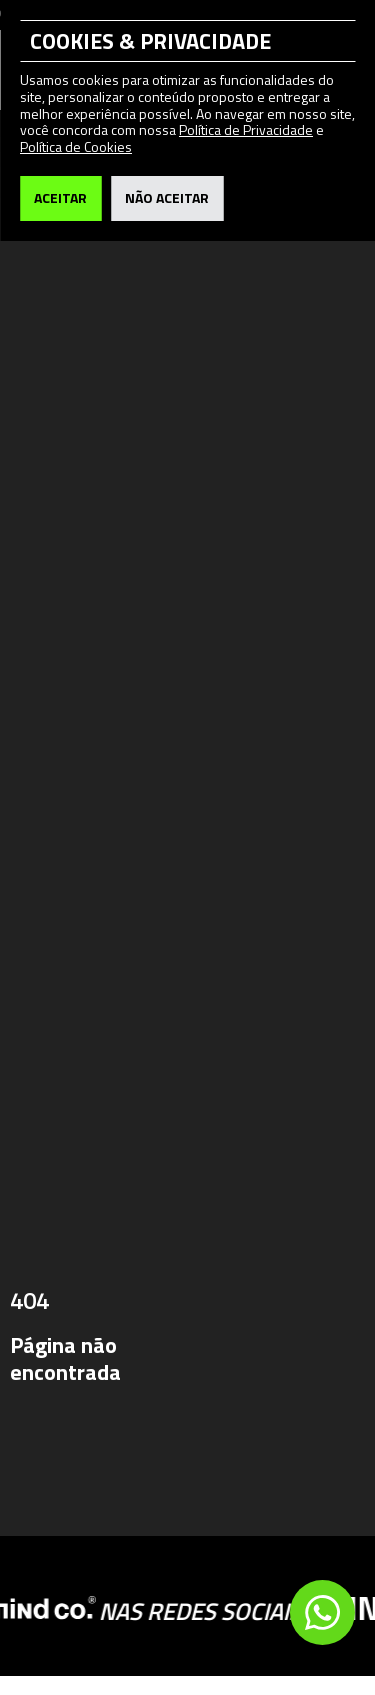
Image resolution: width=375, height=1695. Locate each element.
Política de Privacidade (246, 129)
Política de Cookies (76, 146)
